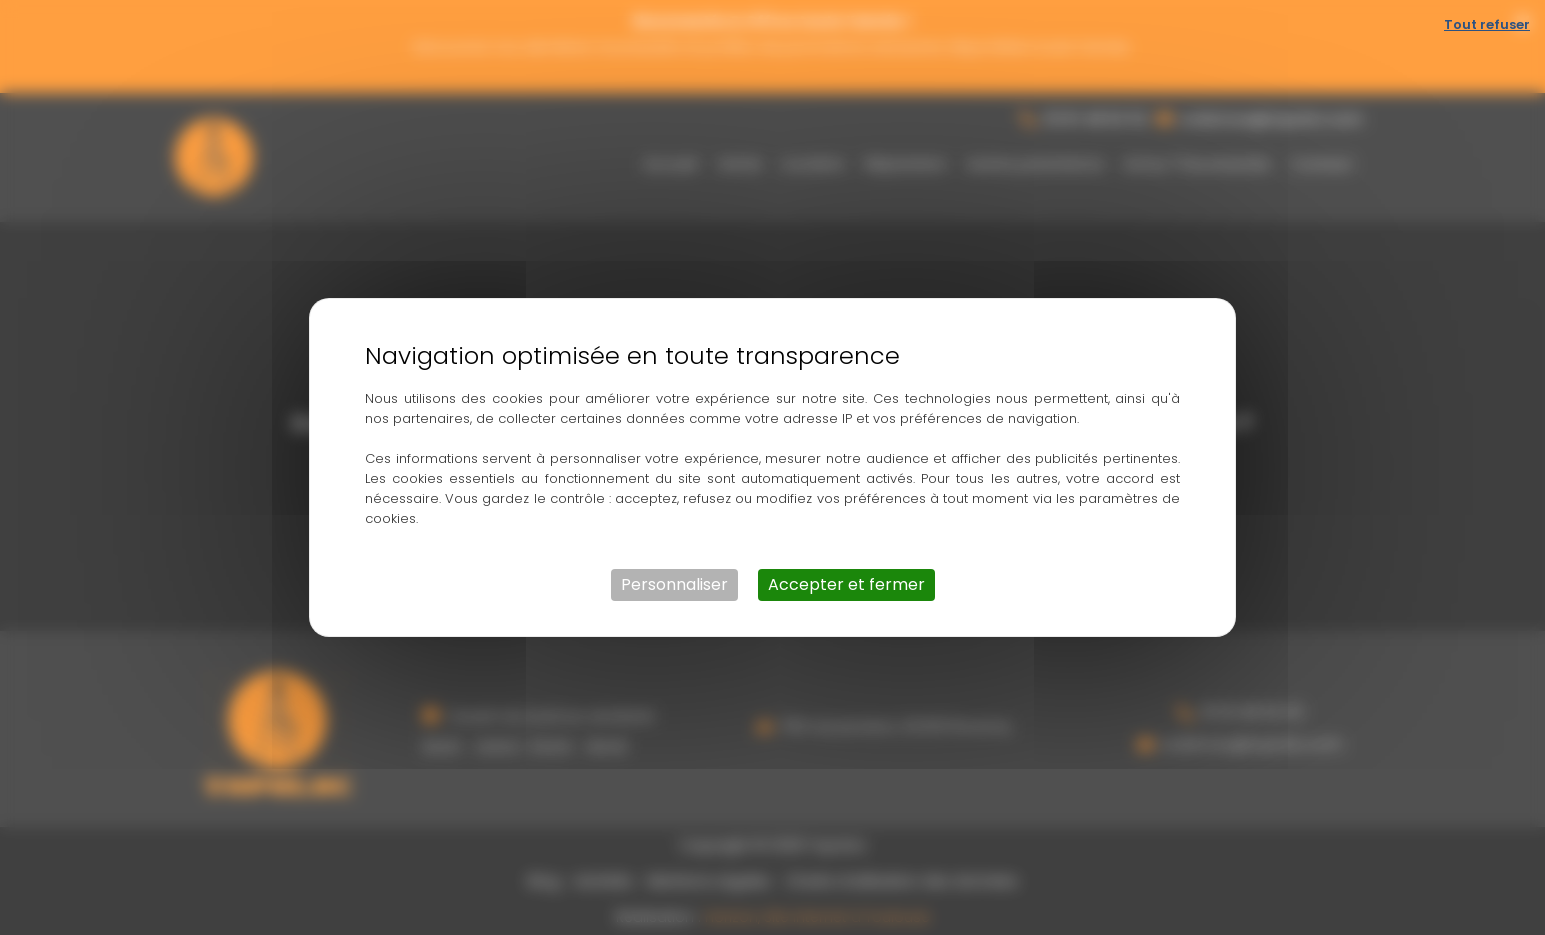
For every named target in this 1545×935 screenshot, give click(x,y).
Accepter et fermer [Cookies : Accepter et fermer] (846, 584)
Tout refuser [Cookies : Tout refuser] (1487, 24)
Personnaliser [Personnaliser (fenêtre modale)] (674, 584)
